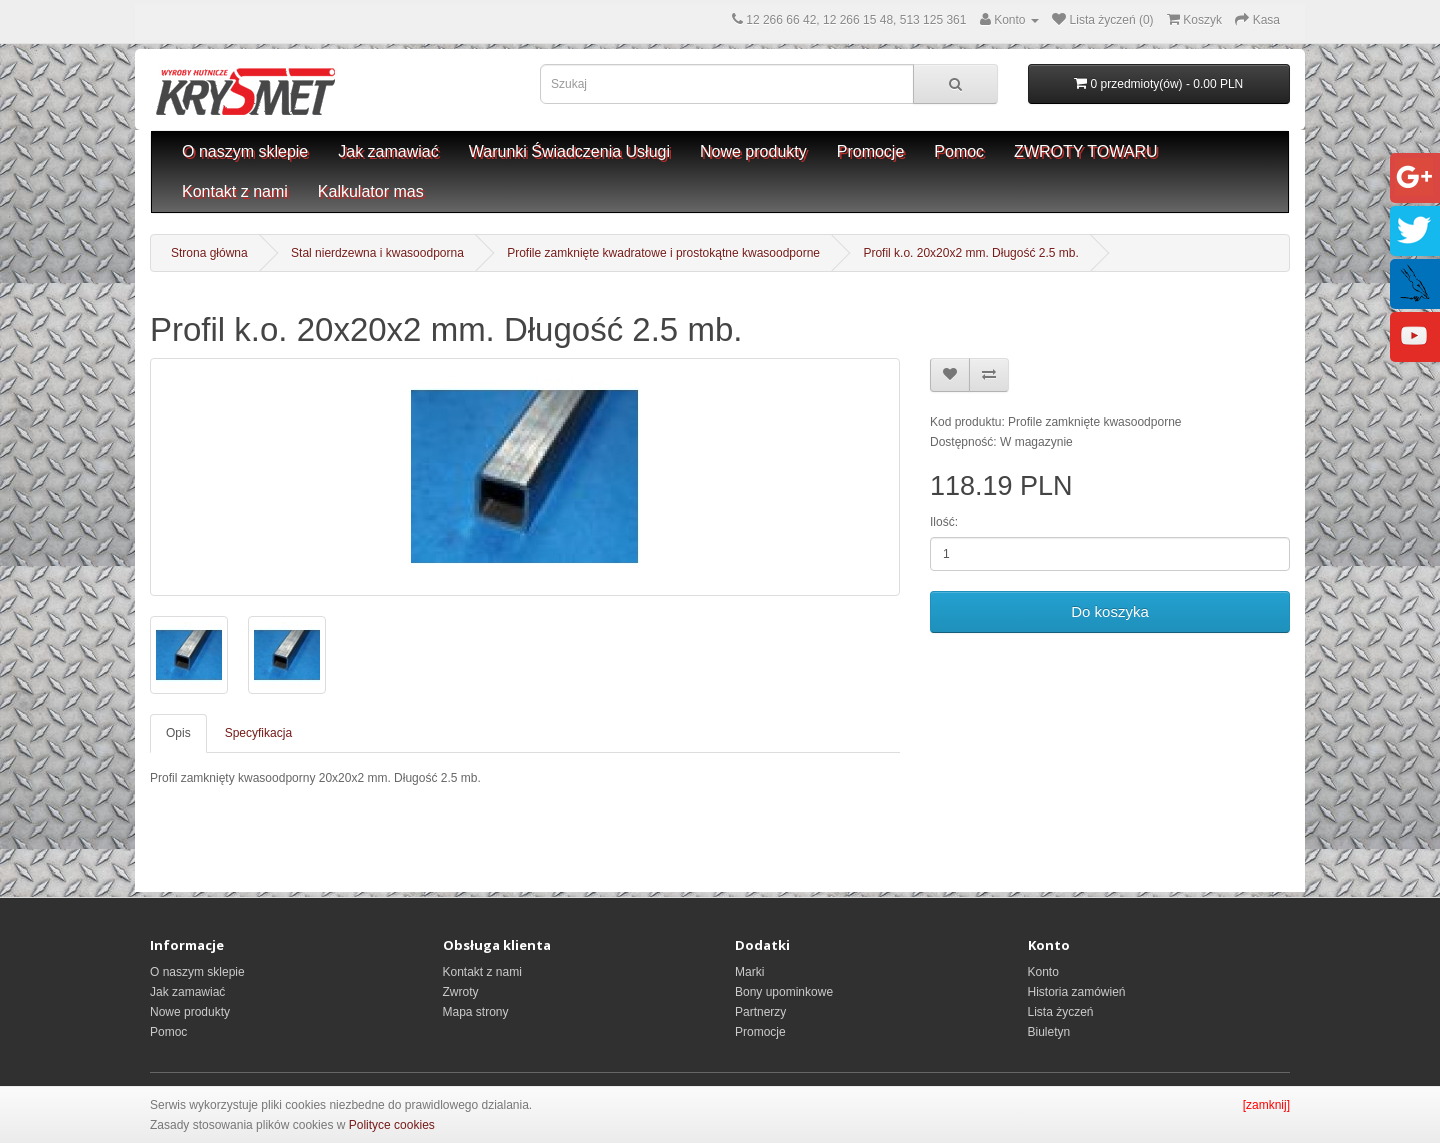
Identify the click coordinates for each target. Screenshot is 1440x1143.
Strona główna (209, 253)
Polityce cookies (392, 1125)
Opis (178, 733)
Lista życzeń (1061, 1012)
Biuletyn (1049, 1032)
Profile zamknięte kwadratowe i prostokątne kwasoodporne (663, 253)
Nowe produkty (753, 151)
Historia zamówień (1077, 992)
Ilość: (944, 522)
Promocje (871, 151)
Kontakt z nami (235, 191)
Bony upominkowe (784, 992)
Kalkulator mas (371, 191)
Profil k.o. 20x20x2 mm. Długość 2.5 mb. (970, 253)
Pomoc (959, 151)
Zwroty (461, 992)
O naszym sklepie (245, 151)
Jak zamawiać (388, 151)
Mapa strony (476, 1012)
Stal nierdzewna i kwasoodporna (377, 253)
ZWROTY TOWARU (1085, 151)
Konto (1043, 972)
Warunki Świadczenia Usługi (569, 151)
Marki (749, 972)
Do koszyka (1110, 611)
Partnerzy (760, 1012)
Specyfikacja (258, 733)
